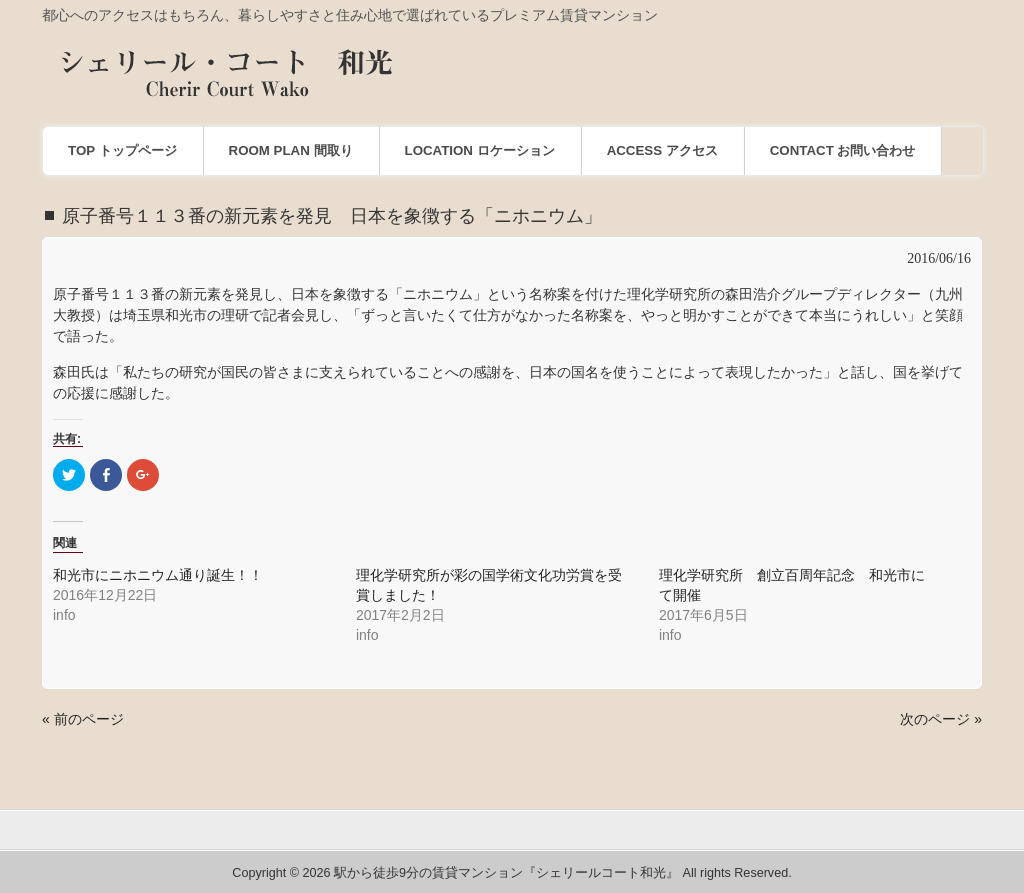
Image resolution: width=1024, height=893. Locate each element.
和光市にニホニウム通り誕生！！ (158, 575)
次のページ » (941, 719)
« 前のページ (83, 719)
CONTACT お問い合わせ (843, 150)
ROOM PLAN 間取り (291, 150)
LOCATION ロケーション (480, 150)
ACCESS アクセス (662, 150)
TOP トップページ (122, 150)
